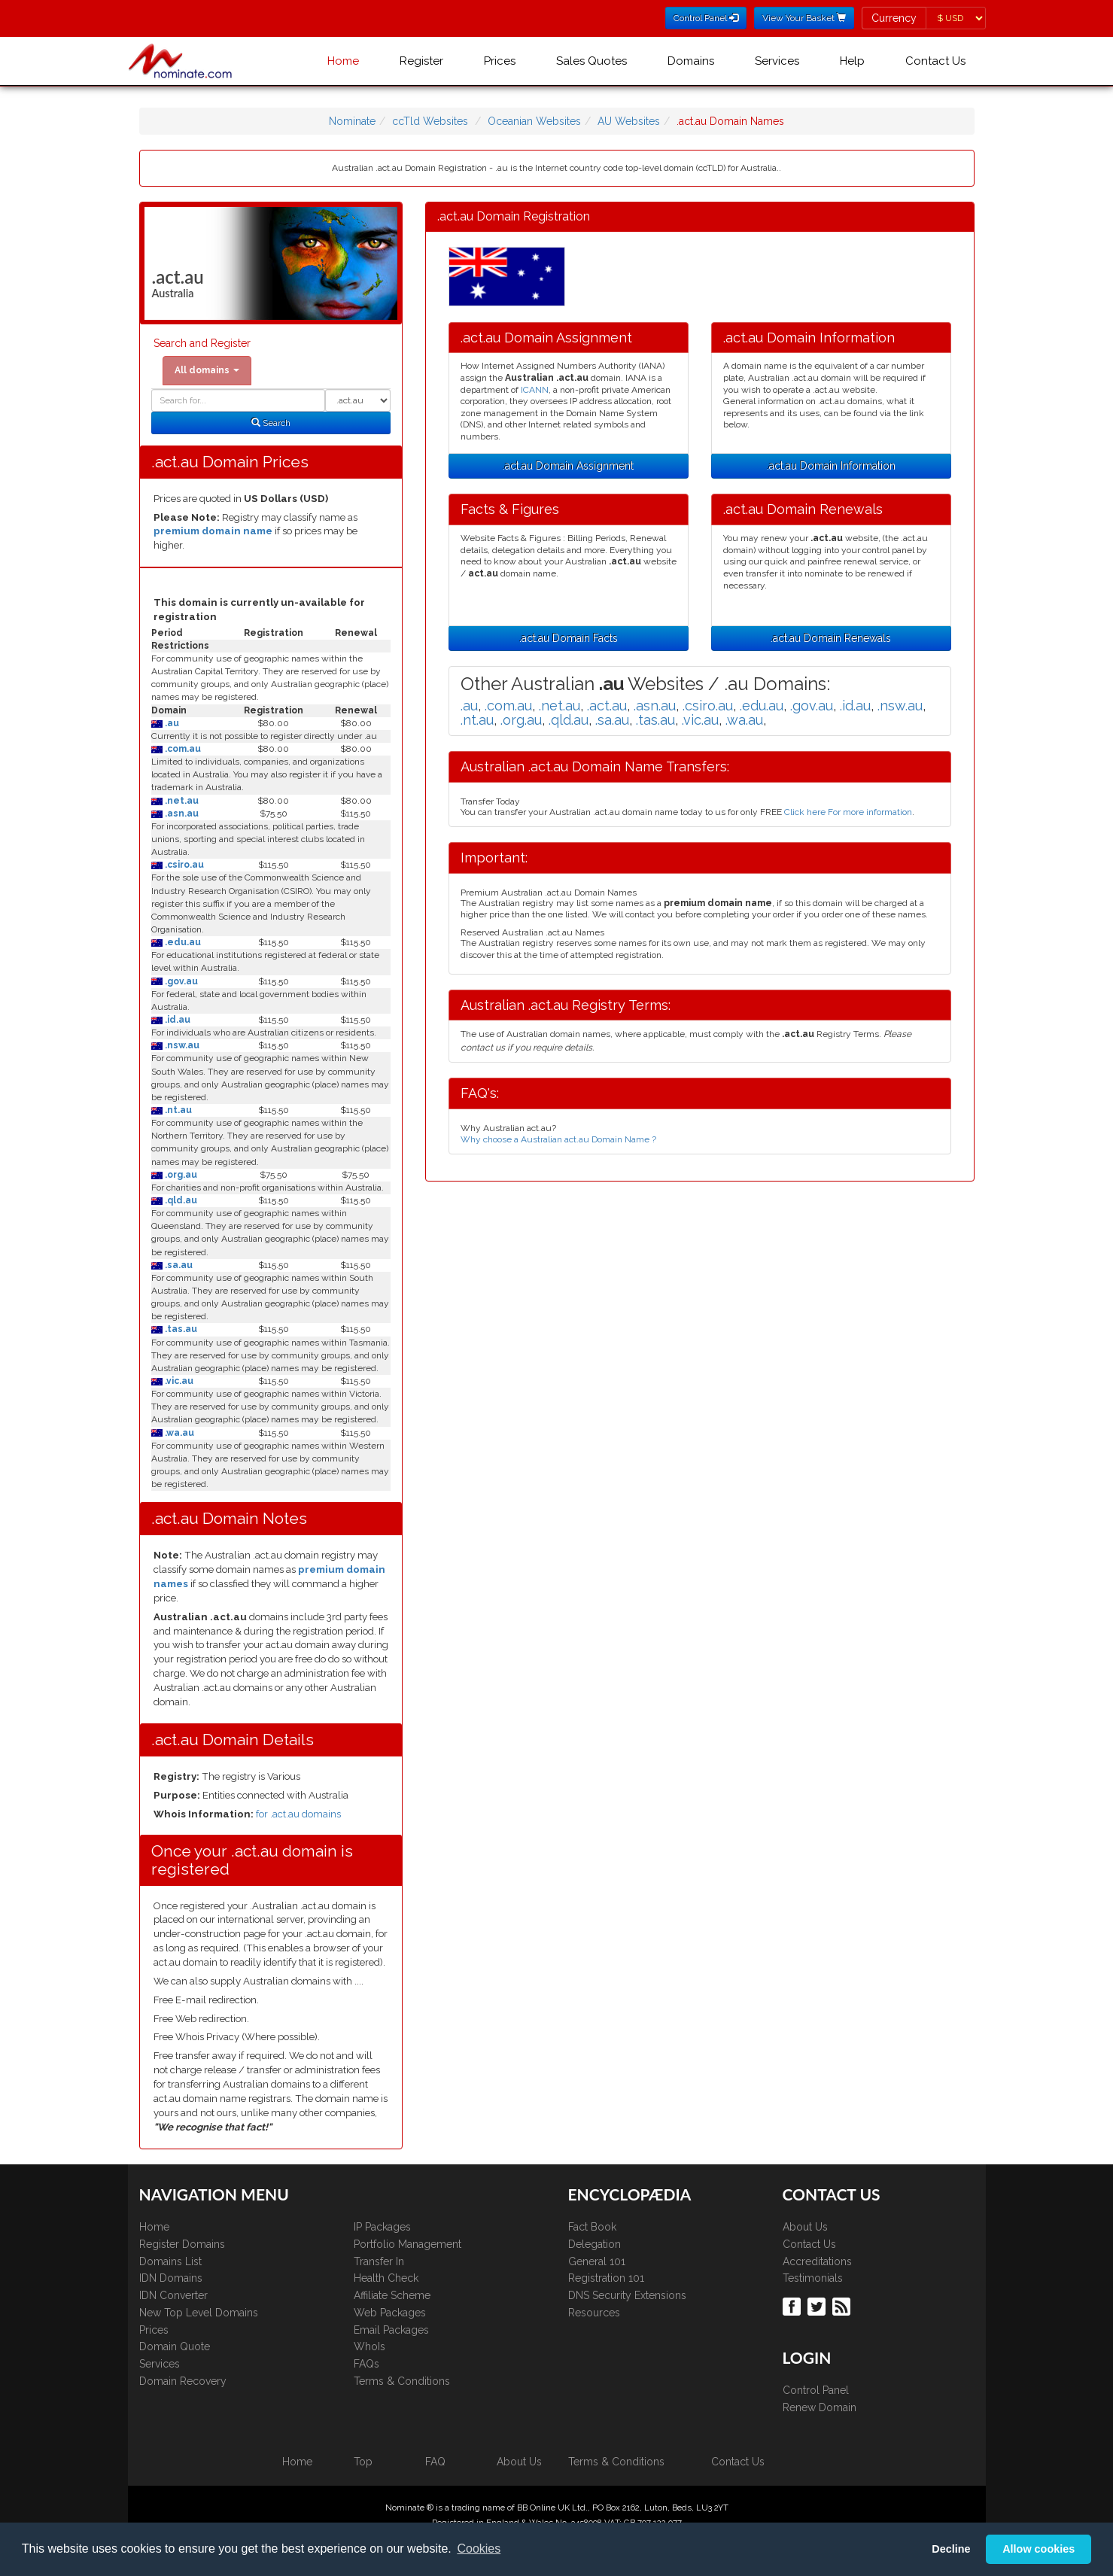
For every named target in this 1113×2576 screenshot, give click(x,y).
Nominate (352, 121)
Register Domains (182, 2244)
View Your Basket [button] (804, 18)
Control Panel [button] (706, 18)
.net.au (181, 800)
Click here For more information (848, 812)
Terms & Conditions (402, 2381)
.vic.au (178, 1381)
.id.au (176, 1019)
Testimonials (813, 2278)
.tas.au (180, 1329)
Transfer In (379, 2261)
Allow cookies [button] (1038, 2549)
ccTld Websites (430, 121)
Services (777, 61)
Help (852, 61)
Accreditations (817, 2261)
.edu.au (182, 942)
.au (171, 723)
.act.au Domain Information (831, 466)
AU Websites (629, 121)
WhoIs (369, 2346)
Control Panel (816, 2390)
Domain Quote (174, 2346)
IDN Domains (170, 2278)
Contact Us (935, 61)
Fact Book (592, 2227)
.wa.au (178, 1433)
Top (363, 2462)
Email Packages (391, 2330)
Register (421, 61)
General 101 (596, 2261)
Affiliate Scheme (392, 2295)
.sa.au (178, 1265)
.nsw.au (181, 1045)
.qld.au (180, 1200)
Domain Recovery (183, 2381)
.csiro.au (183, 864)
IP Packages (382, 2227)
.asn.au (181, 813)
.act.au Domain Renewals (831, 638)
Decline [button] (951, 2549)
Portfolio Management (407, 2244)
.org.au (180, 1174)
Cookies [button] (478, 2548)
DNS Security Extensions (627, 2295)
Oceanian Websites (534, 121)
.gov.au (180, 981)
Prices (499, 61)
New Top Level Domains (198, 2313)
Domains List (170, 2261)
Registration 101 (606, 2278)
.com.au (182, 749)
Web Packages (390, 2313)
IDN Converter (173, 2295)
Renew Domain (819, 2407)
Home (343, 61)
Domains (690, 61)
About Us (805, 2227)
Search (270, 423)
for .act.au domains (298, 1814)
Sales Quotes (591, 61)
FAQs (366, 2364)
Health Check (386, 2278)
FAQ (435, 2462)
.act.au (607, 705)
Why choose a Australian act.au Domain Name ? (558, 1139)
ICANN (535, 390)
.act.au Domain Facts (568, 638)
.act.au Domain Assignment (568, 466)
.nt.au (177, 1110)
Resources (594, 2313)
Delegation (594, 2244)
